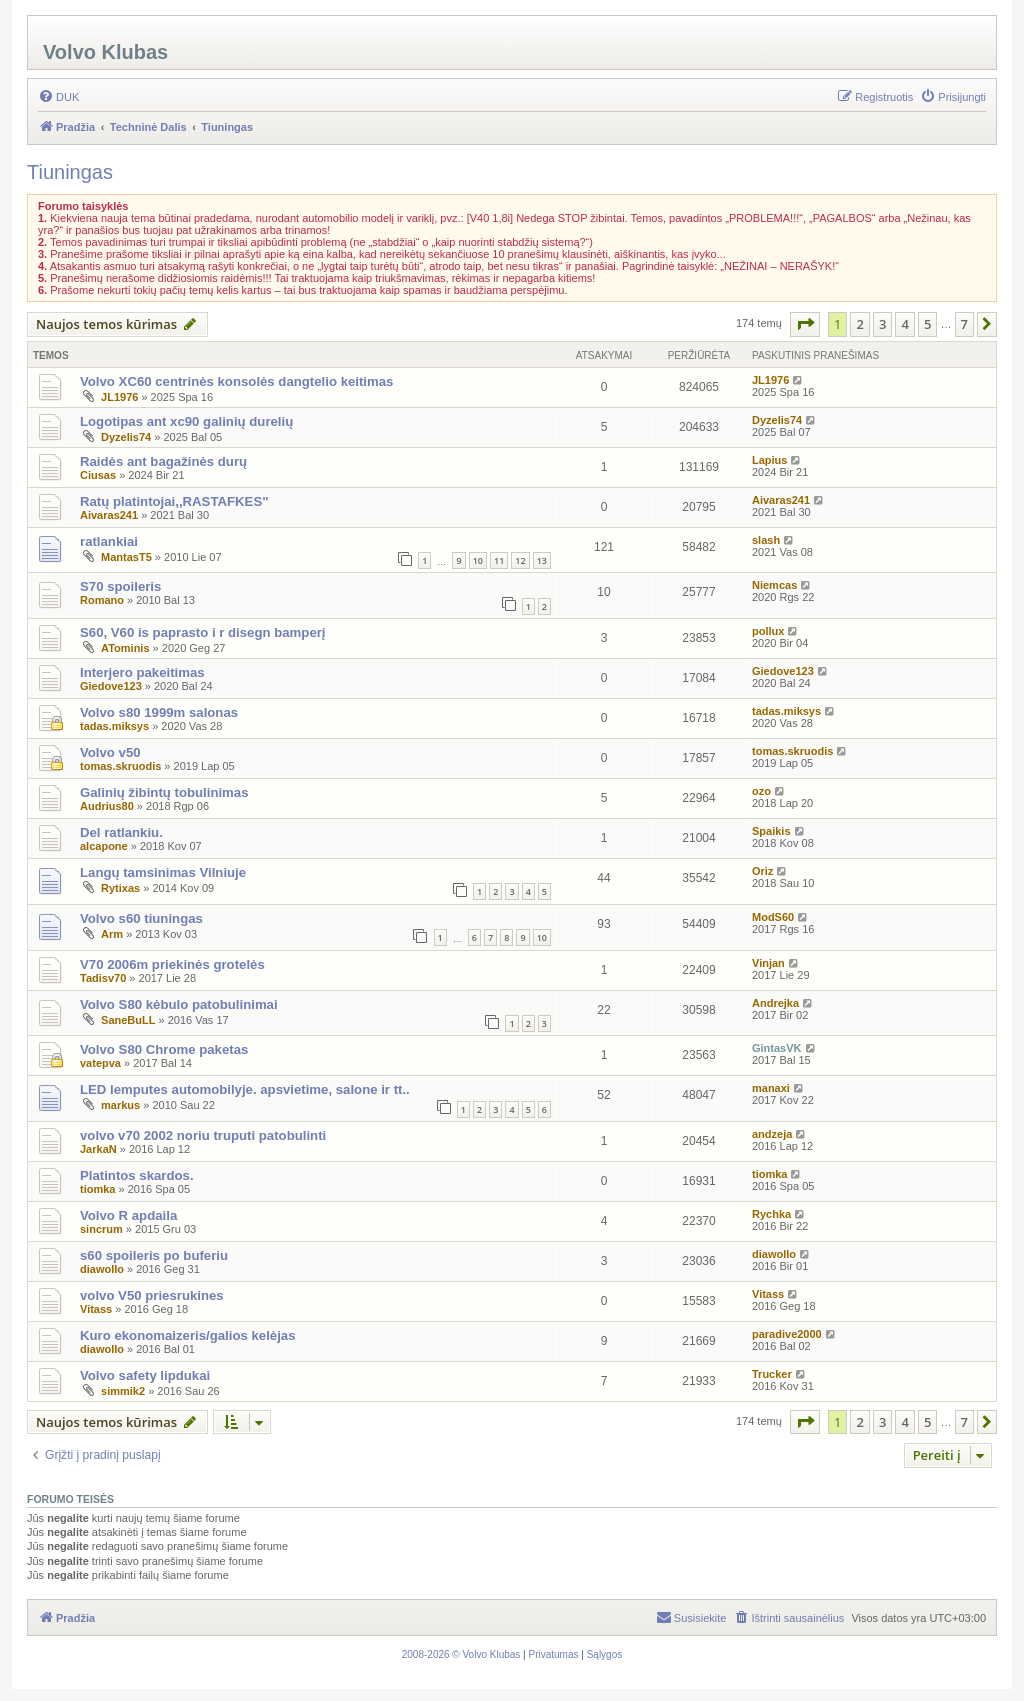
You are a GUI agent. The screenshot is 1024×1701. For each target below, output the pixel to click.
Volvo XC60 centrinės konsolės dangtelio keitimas (236, 381)
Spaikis (771, 831)
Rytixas (120, 888)
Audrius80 (107, 806)
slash (766, 540)
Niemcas (774, 585)
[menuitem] (58, 97)
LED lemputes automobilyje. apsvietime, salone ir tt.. (245, 1089)
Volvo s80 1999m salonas (159, 712)
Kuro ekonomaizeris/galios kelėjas (187, 1335)
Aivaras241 (109, 515)
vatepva (100, 1063)
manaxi (771, 1088)
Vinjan (768, 963)
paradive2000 (787, 1334)
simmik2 (123, 1391)
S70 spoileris (120, 586)
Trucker (772, 1374)
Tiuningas (70, 172)
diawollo (102, 1269)
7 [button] (964, 324)
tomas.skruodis (120, 766)
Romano (102, 600)
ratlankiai (109, 541)
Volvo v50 (110, 752)
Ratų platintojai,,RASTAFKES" (174, 501)
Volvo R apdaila (128, 1215)
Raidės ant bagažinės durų (163, 461)
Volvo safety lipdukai (145, 1375)
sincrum (101, 1229)
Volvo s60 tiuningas (141, 918)
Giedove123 (111, 686)
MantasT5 (126, 557)
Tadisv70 (103, 978)
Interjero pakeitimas (142, 672)
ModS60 (773, 917)
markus (120, 1105)
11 (499, 560)
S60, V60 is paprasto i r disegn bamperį (203, 632)
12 (520, 560)
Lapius (769, 460)
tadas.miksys (114, 726)
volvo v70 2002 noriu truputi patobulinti (203, 1135)
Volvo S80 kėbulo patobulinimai (179, 1004)
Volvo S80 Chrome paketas (164, 1049)
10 (478, 560)
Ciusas (98, 475)
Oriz (762, 871)
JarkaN (98, 1149)
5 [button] (927, 324)
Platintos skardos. (137, 1175)
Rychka (771, 1214)
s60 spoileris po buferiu (154, 1255)
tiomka (97, 1189)
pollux (768, 631)
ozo (761, 791)
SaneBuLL (128, 1020)
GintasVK (777, 1048)
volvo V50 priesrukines (152, 1295)
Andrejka (775, 1003)
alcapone (104, 846)
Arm (112, 934)
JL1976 (119, 397)
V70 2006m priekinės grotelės (172, 964)
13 (542, 560)
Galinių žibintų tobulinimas (164, 792)
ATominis (125, 648)
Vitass (96, 1309)
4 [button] (904, 324)
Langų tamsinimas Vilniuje (163, 872)
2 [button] (859, 324)
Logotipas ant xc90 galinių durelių (186, 421)
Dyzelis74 (126, 437)
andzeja (772, 1134)
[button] (805, 324)
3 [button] (882, 324)
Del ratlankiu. (121, 832)
